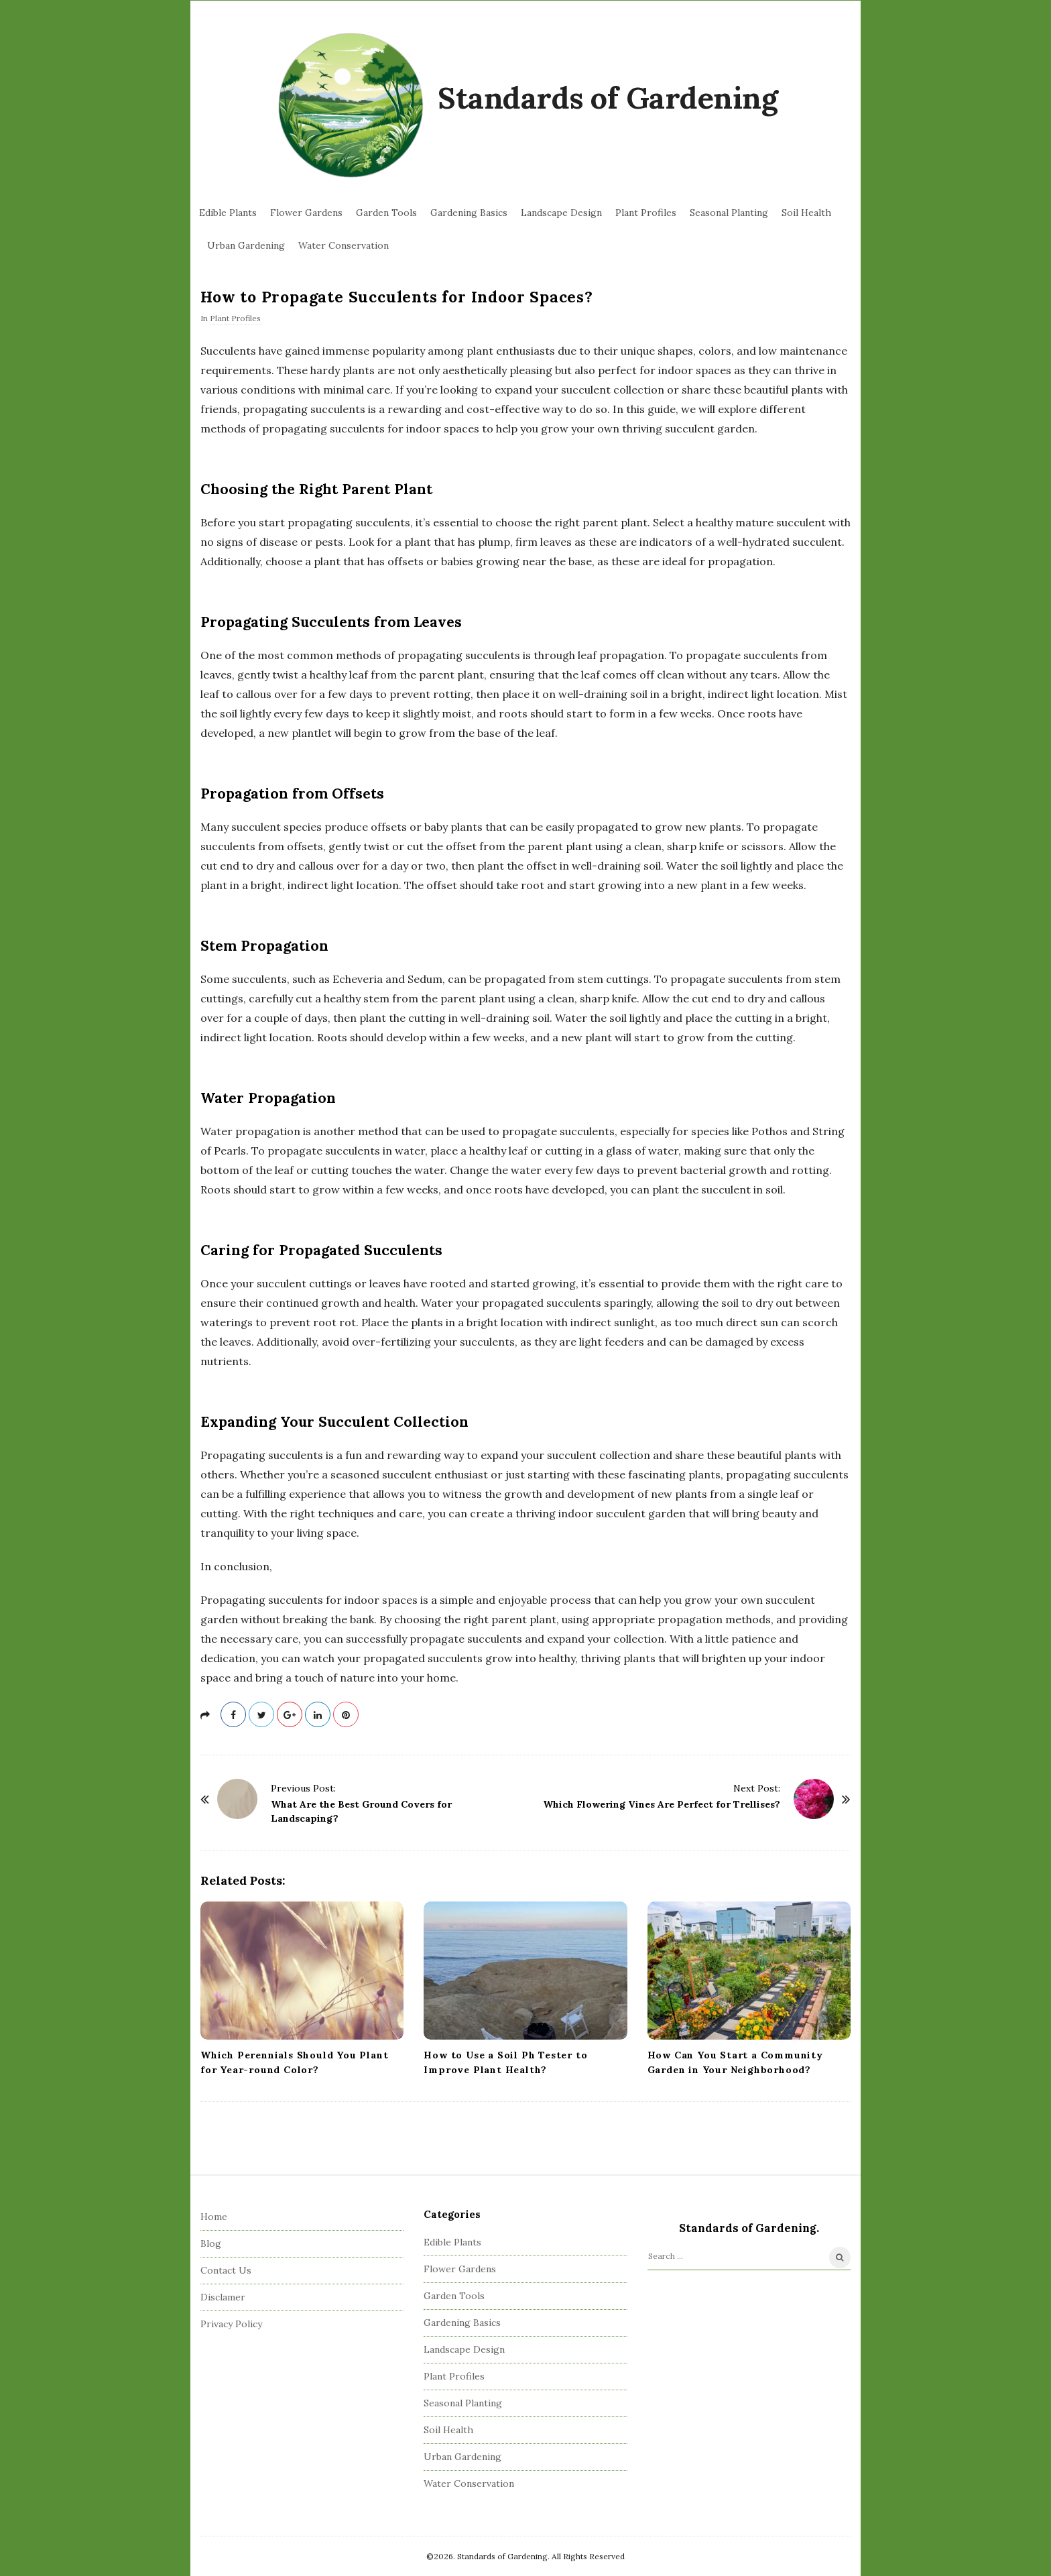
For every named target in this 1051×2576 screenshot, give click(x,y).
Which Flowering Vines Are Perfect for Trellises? (661, 1804)
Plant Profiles (645, 213)
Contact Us (225, 2270)
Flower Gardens (306, 213)
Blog (210, 2243)
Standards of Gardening (608, 97)
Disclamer (222, 2297)
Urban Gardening (246, 245)
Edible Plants (228, 213)
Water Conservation (343, 245)
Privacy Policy (231, 2324)
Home (213, 2217)
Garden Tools (386, 213)
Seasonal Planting (729, 213)
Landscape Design (561, 213)
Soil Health (806, 213)
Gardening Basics (468, 213)
